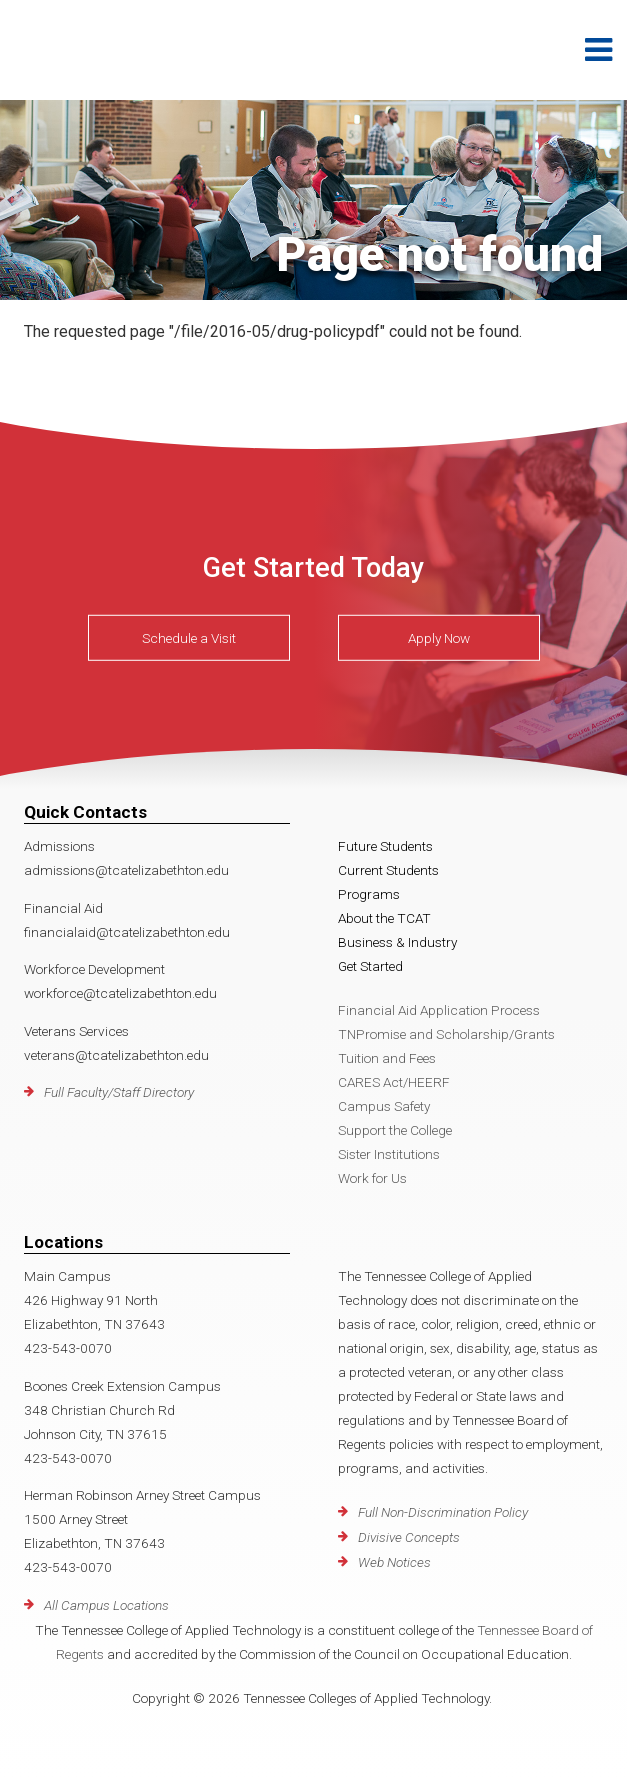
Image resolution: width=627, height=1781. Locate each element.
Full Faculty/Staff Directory (119, 1092)
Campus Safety (384, 1106)
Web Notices (394, 1562)
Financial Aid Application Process (439, 1010)
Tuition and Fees (387, 1058)
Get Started (370, 966)
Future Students (385, 846)
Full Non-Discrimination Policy (443, 1512)
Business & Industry (397, 942)
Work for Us (372, 1178)
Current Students (388, 870)
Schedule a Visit (189, 638)
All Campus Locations (106, 1605)
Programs (369, 894)
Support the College (395, 1130)
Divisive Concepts (409, 1537)
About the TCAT (384, 918)
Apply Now (439, 638)
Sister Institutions (389, 1154)
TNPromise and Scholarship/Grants (446, 1034)
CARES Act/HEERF (394, 1082)
